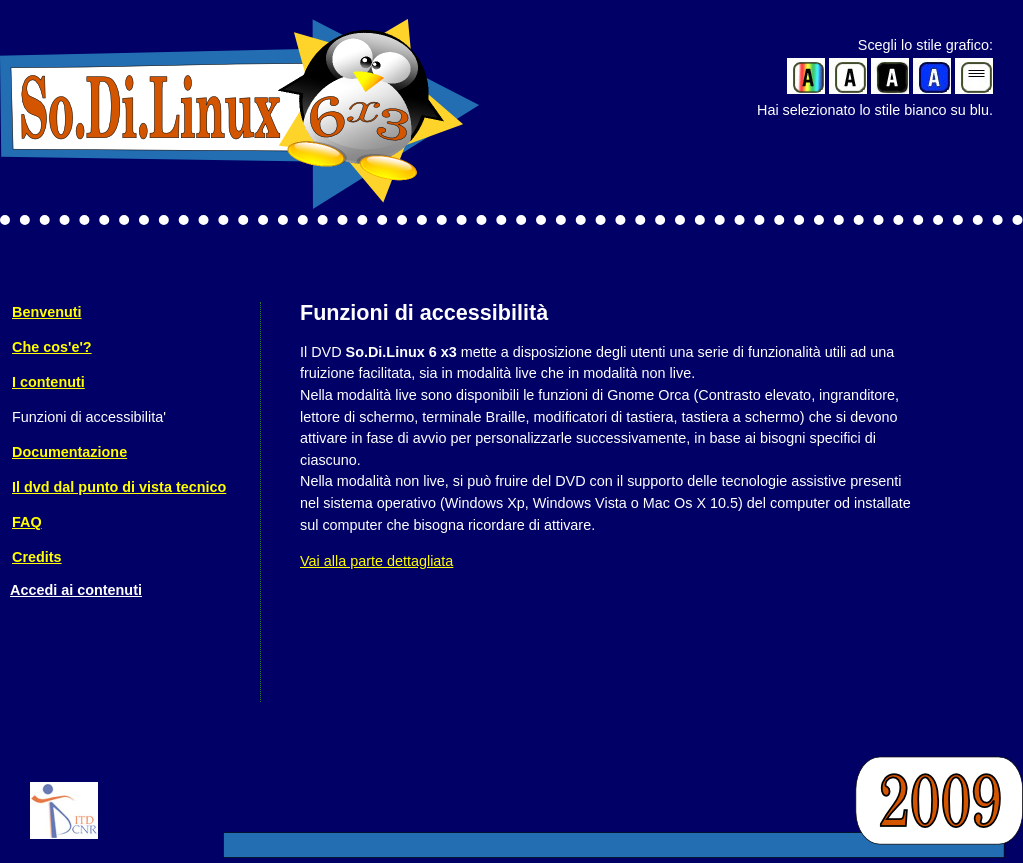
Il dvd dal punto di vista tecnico (119, 487)
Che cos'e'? (52, 347)
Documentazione (69, 452)
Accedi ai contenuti (76, 590)
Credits (37, 557)
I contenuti (48, 382)
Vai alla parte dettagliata (376, 561)
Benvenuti (47, 312)
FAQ (27, 522)
